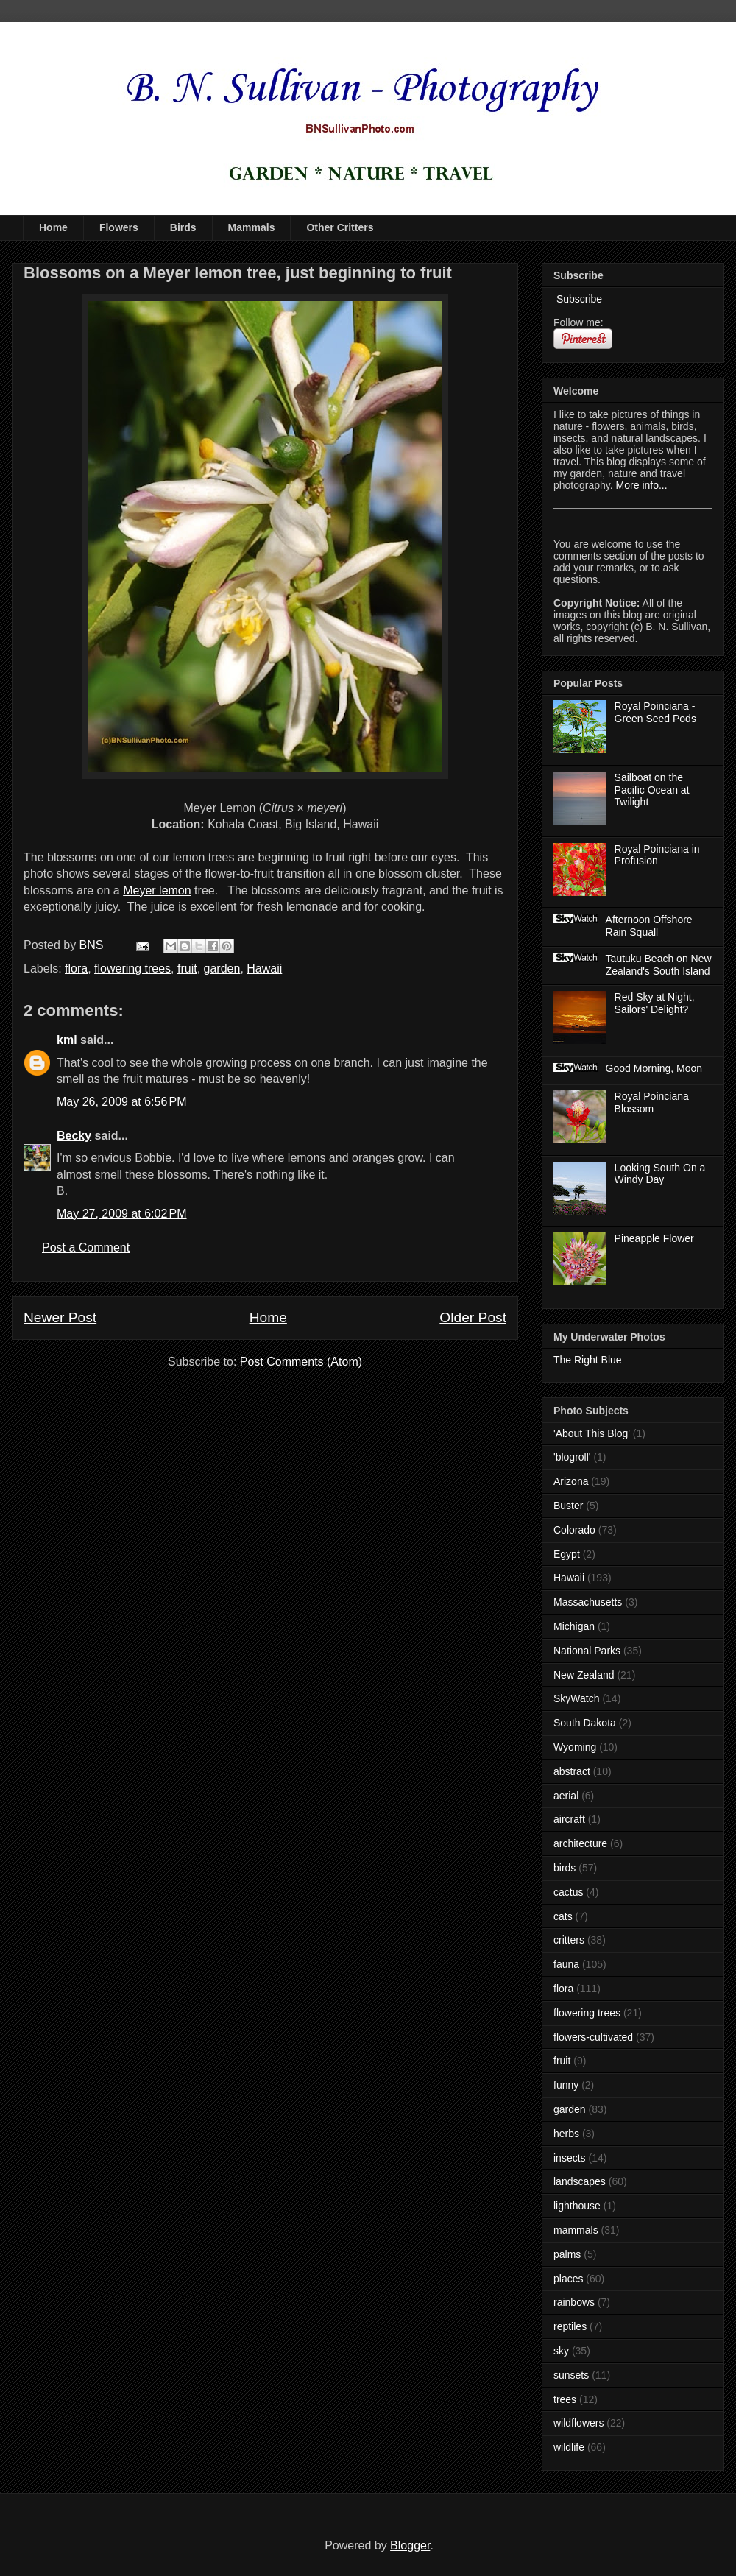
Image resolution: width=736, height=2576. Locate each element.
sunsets (571, 2375)
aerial (565, 1796)
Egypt (566, 1554)
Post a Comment (86, 1247)
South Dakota (584, 1723)
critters (568, 1940)
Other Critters (339, 227)
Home (53, 227)
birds (564, 1868)
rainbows (574, 2302)
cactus (568, 1892)
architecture (580, 1843)
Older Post (472, 1317)
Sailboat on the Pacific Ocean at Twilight (652, 790)
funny (565, 2085)
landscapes (579, 2181)
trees (564, 2399)
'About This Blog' (591, 1433)
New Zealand (584, 1675)
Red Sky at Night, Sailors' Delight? (655, 1003)
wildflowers (578, 2423)
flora (76, 968)
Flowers (118, 227)
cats (563, 1916)
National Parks (586, 1650)
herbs (566, 2133)
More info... (642, 485)
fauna (566, 1964)
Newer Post (60, 1317)
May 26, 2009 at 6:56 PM (122, 1101)
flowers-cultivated (593, 2037)
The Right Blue (587, 1360)
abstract (571, 1771)
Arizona (570, 1481)
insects (569, 2158)
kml (67, 1040)
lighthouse (577, 2206)
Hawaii (264, 968)
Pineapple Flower (654, 1238)
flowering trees (132, 968)
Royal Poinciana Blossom (652, 1102)
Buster (568, 1505)
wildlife (568, 2447)
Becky (74, 1135)
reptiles (570, 2326)
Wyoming (574, 1747)
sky (561, 2351)
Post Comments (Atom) (301, 1361)
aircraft (569, 1819)
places (568, 2278)
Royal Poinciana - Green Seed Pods (655, 712)
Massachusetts (587, 1602)
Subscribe (577, 299)
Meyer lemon (157, 890)
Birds (183, 227)
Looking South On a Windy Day (660, 1174)
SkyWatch (576, 1698)
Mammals (251, 227)
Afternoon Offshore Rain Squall (649, 926)
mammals (575, 2230)
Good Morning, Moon (654, 1068)
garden (222, 968)
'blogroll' (571, 1457)
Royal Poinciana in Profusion (657, 855)
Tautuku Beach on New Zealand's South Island (659, 965)
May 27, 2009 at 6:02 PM (122, 1213)
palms (567, 2254)
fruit (187, 968)
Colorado (574, 1530)
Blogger (410, 2545)
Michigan (574, 1626)
